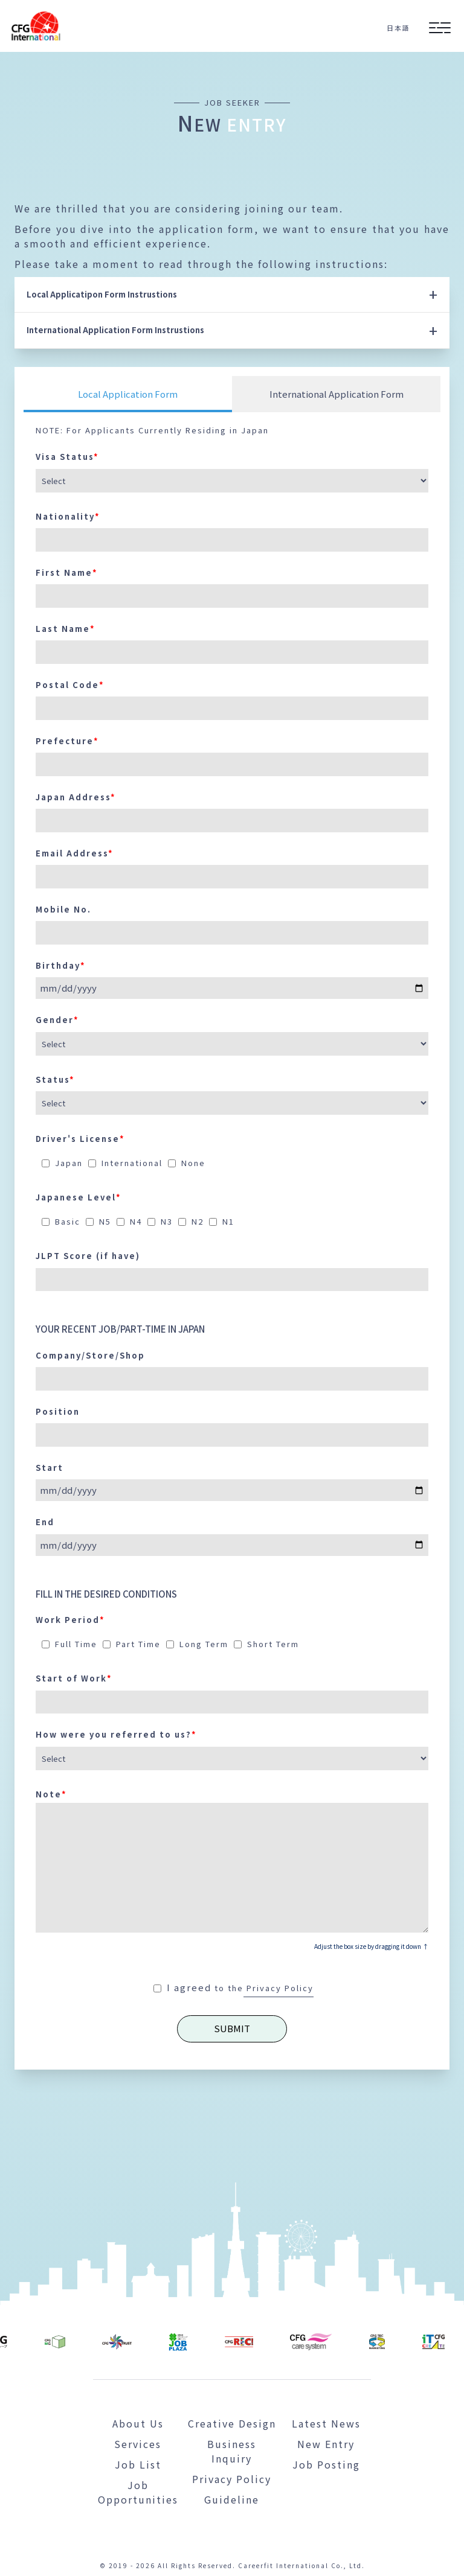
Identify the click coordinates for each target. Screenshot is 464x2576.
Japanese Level (78, 1197)
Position (58, 1411)
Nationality (68, 516)
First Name (67, 572)
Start (49, 1467)
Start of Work (74, 1678)
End (45, 1522)
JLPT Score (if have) (88, 1255)
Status (55, 1079)
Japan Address (76, 797)
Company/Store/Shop (90, 1355)
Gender (57, 1019)
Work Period (70, 1619)
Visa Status (67, 456)
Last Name (65, 628)
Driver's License (80, 1138)
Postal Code (70, 684)
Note (51, 1794)
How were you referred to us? (116, 1734)
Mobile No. (63, 909)
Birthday (61, 965)
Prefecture (67, 741)
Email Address (75, 853)
